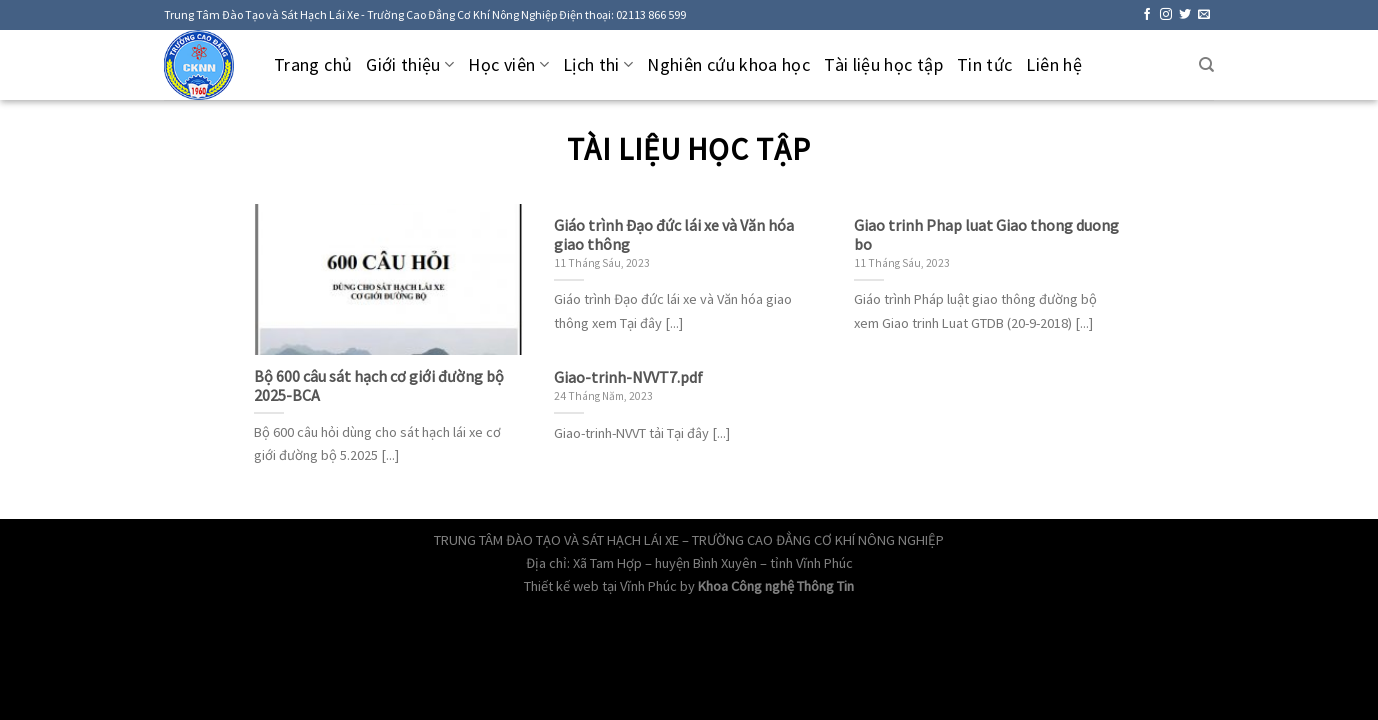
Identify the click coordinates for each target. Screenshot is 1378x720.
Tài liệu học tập (883, 64)
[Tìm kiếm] (1206, 65)
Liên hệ (1054, 64)
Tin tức (985, 64)
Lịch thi (598, 64)
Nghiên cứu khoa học (728, 64)
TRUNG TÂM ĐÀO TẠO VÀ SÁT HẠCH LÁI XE (556, 540)
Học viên (508, 64)
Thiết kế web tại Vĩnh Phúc (600, 586)
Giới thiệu (410, 64)
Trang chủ (313, 64)
